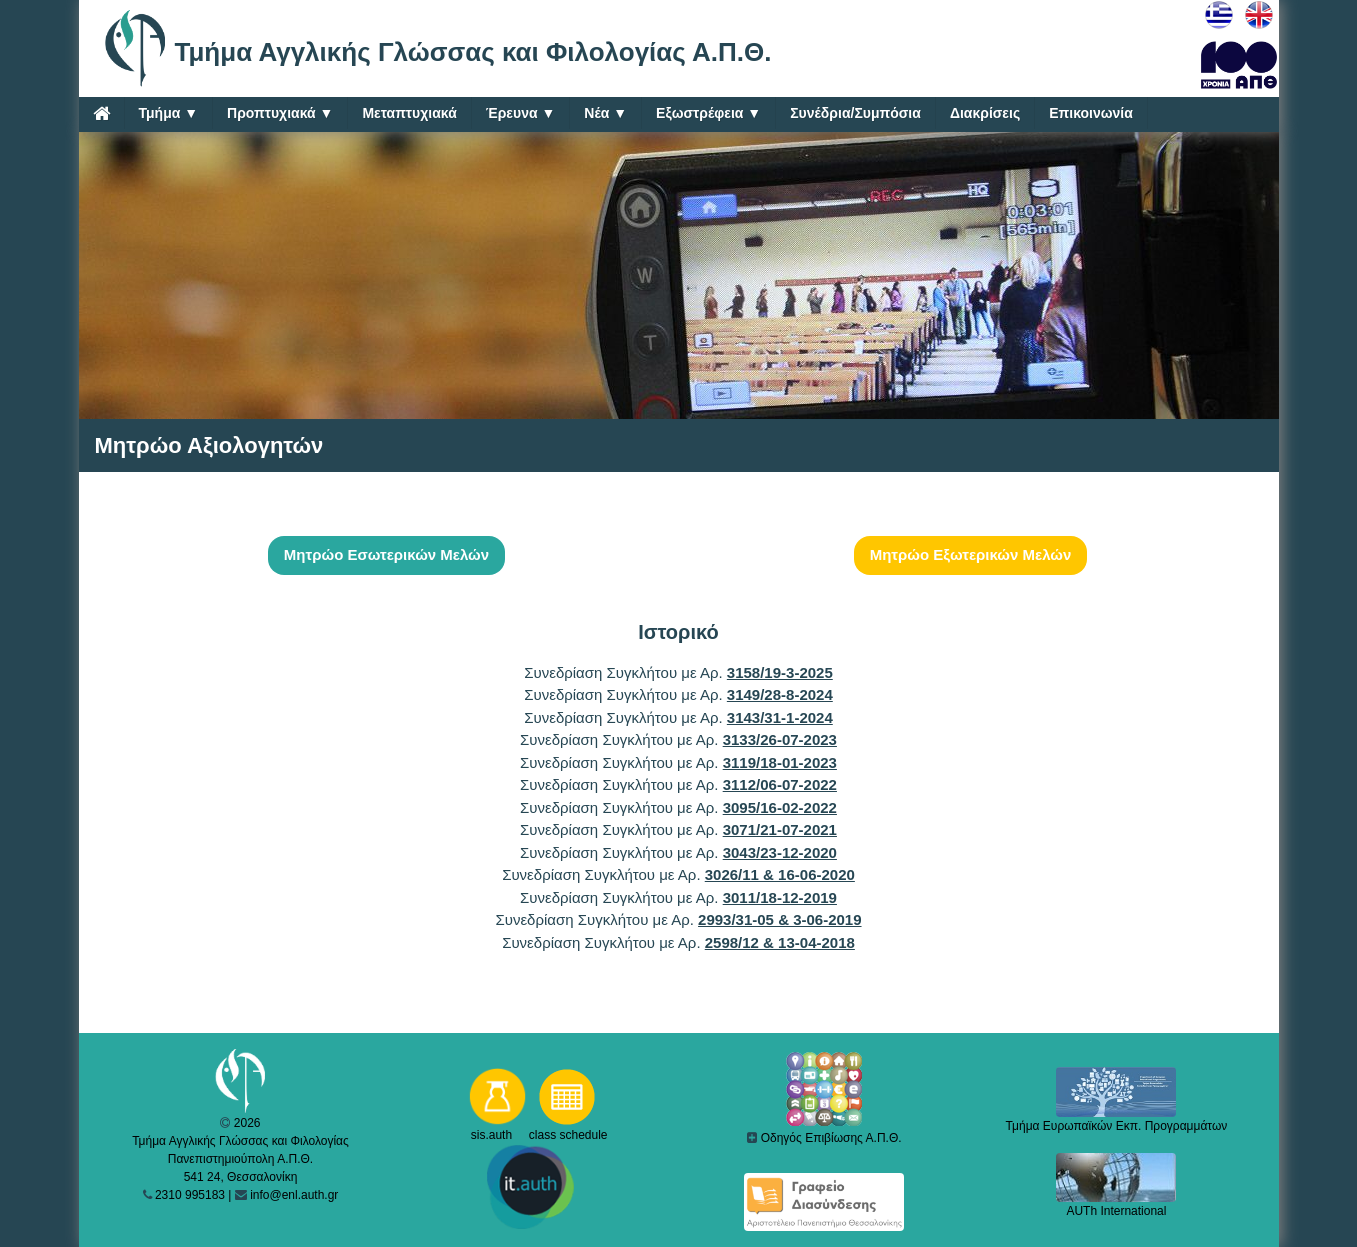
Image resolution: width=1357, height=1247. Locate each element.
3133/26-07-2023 (780, 739)
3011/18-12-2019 (780, 897)
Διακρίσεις (985, 113)
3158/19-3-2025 (780, 672)
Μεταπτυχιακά (409, 113)
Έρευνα (521, 113)
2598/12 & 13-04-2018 (780, 942)
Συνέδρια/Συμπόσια (855, 113)
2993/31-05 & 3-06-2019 (779, 919)
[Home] (101, 113)
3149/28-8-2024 (780, 694)
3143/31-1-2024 (780, 717)
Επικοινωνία (1091, 113)
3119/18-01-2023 (780, 762)
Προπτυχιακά (280, 113)
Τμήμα (169, 113)
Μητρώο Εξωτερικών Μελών (971, 554)
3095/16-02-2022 (780, 807)
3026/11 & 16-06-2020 (780, 874)
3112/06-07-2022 (780, 784)
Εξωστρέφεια (708, 113)
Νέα (605, 113)
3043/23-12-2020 (780, 852)
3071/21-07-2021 (780, 829)
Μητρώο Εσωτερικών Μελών (386, 554)
